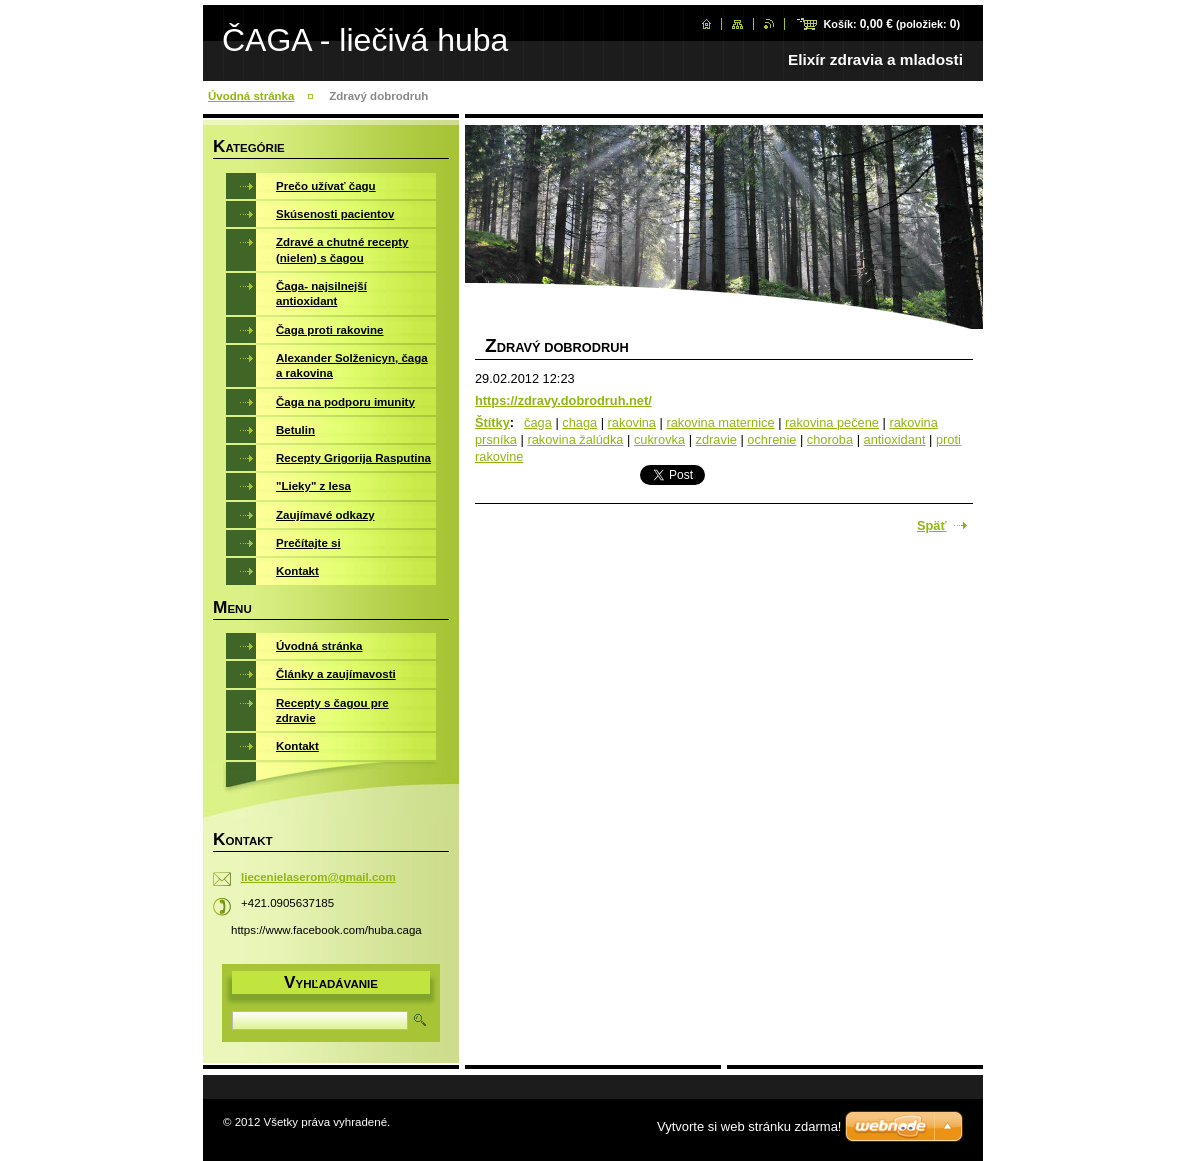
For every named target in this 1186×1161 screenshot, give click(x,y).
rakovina (632, 422)
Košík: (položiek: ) (891, 24)
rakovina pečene (832, 422)
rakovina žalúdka (575, 439)
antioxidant (895, 439)
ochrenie (771, 439)
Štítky (492, 422)
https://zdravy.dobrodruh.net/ (563, 400)
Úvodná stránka (251, 96)
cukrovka (659, 439)
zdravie (716, 439)
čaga (538, 422)
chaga (579, 422)
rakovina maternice (720, 422)
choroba (830, 439)
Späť (932, 525)
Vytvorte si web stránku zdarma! (749, 1126)
